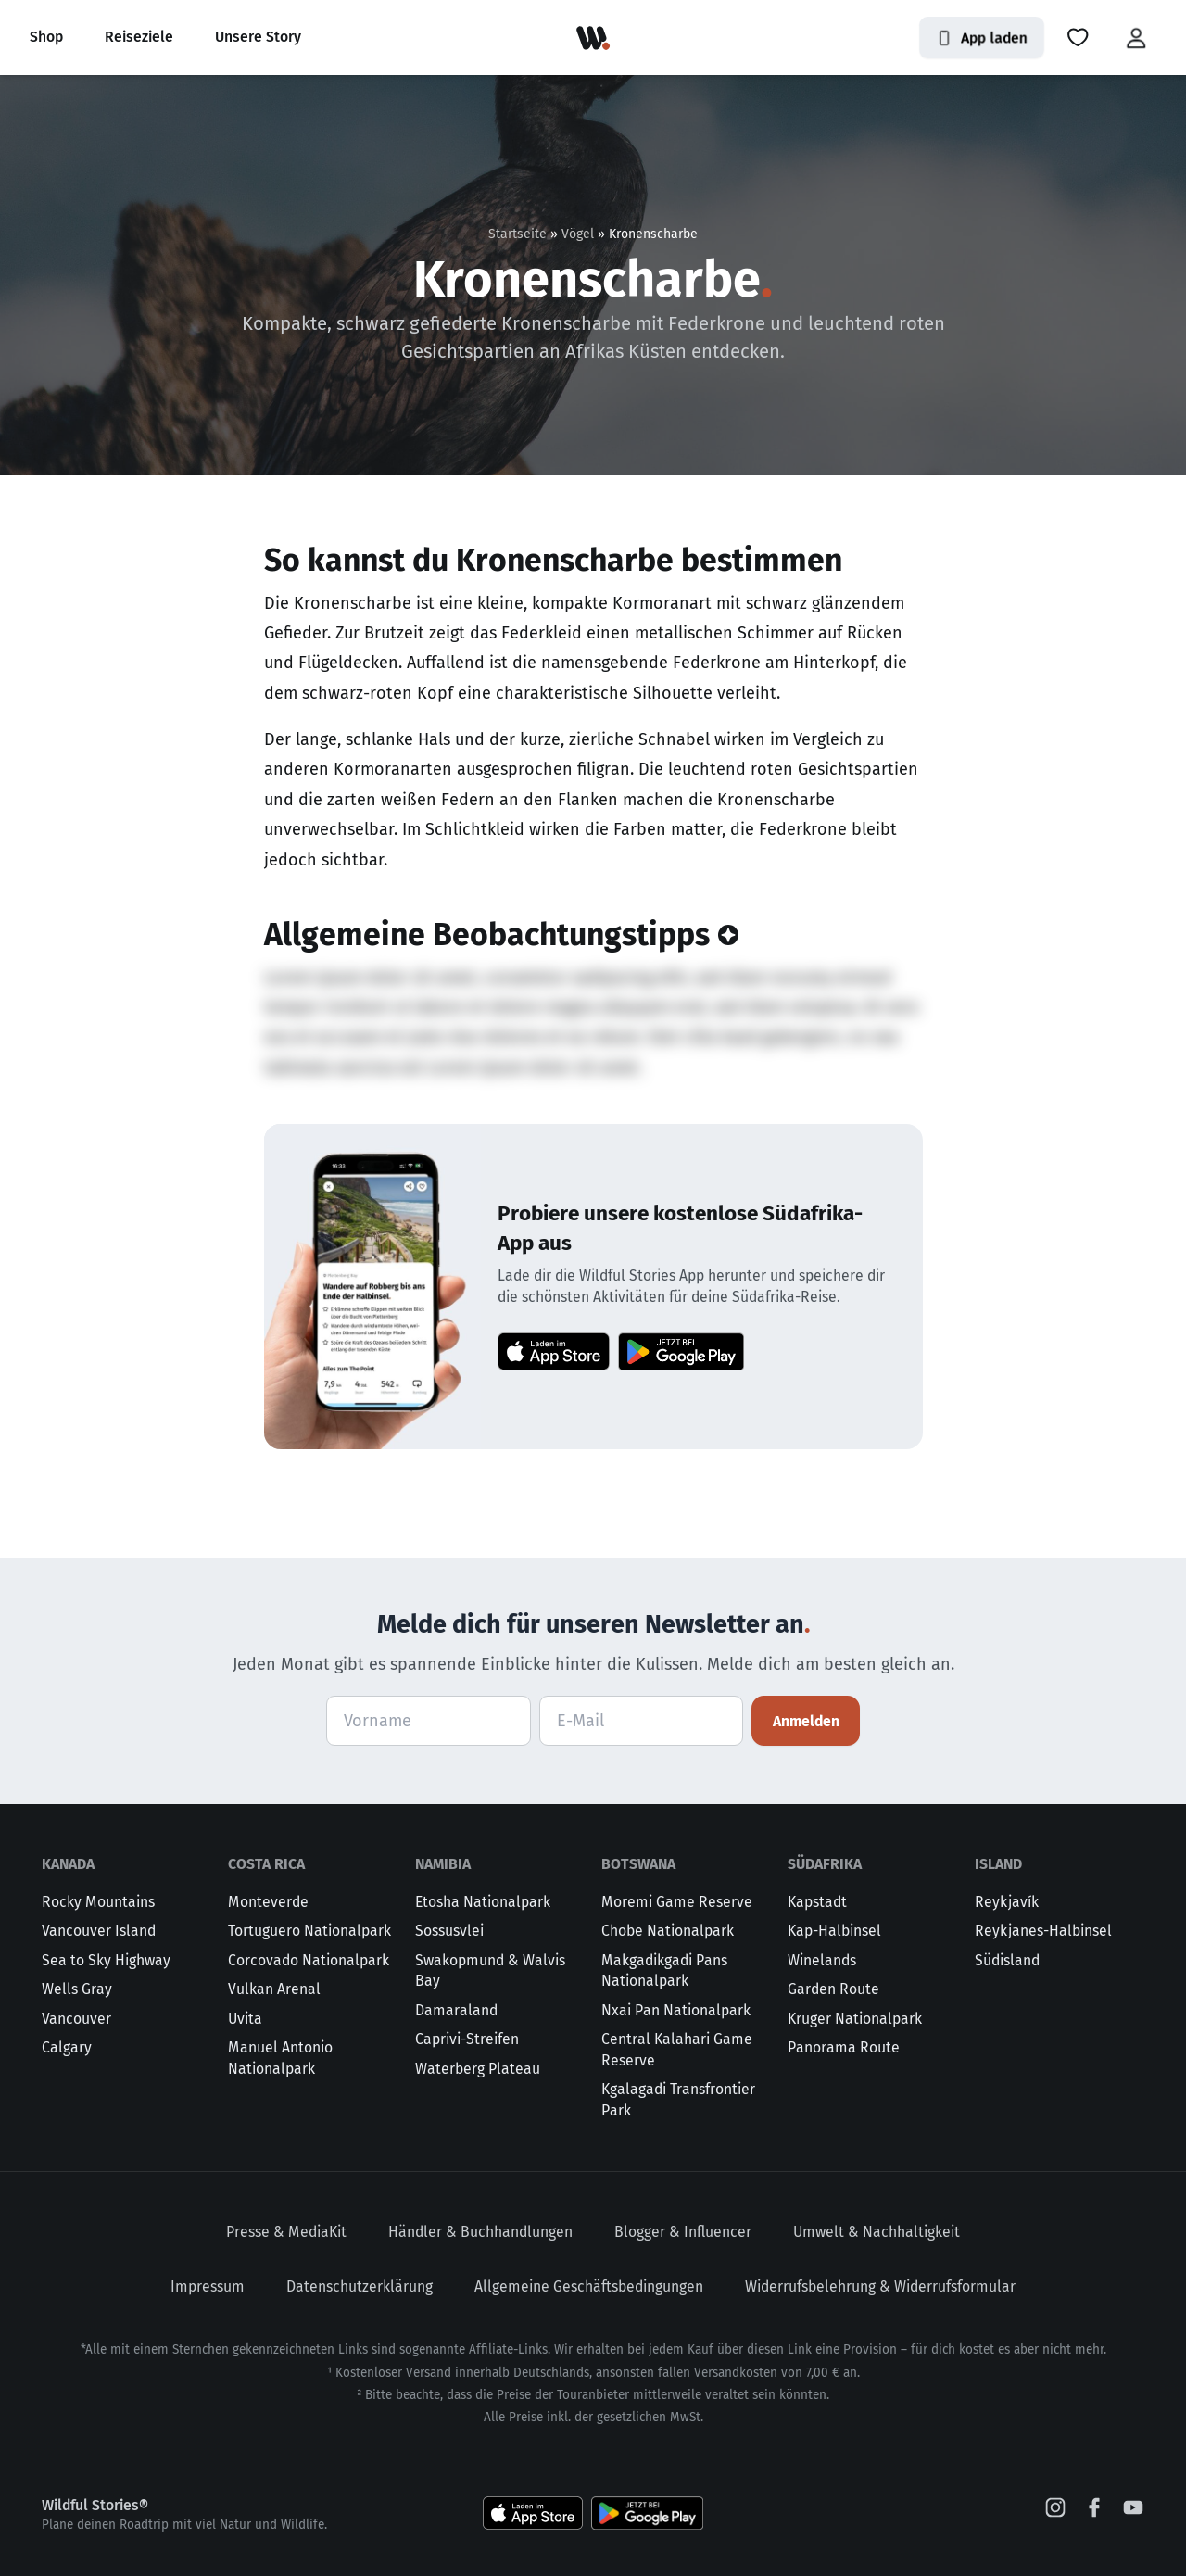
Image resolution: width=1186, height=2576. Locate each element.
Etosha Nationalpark (482, 1902)
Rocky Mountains (98, 1902)
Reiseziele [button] (139, 36)
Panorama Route (844, 2047)
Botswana (638, 1864)
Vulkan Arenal (274, 1989)
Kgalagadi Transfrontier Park (678, 2099)
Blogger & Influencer (682, 2232)
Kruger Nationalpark (855, 2018)
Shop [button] (46, 36)
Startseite (517, 234)
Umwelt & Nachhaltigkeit (876, 2232)
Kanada (68, 1864)
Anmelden (806, 1721)
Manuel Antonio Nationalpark (280, 2058)
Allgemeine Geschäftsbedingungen (588, 2286)
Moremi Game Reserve (676, 1902)
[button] (1078, 38)
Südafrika (825, 1864)
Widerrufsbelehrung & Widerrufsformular (880, 2286)
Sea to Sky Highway (106, 1960)
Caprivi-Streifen (467, 2039)
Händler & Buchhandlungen (480, 2232)
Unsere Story (258, 36)
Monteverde (268, 1902)
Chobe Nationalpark (667, 1930)
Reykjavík (1007, 1902)
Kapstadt (817, 1902)
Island (998, 1864)
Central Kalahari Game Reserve (676, 2049)
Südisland (1007, 1960)
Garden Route (833, 1989)
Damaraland (456, 2010)
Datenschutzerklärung (359, 2286)
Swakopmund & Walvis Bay (490, 1970)
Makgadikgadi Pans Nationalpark (664, 1970)
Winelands (822, 1960)
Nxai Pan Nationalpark (676, 2010)
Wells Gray (77, 1989)
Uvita (245, 2018)
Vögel (577, 234)
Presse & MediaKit (286, 2232)
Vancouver (76, 2018)
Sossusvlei (449, 1930)
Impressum (207, 2286)
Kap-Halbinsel (834, 1930)
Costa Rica (266, 1864)
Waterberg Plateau (477, 2068)
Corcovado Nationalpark (308, 1960)
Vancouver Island (99, 1930)
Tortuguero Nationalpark (309, 1930)
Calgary (67, 2047)
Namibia (443, 1864)
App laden (982, 37)
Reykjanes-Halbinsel (1043, 1930)
